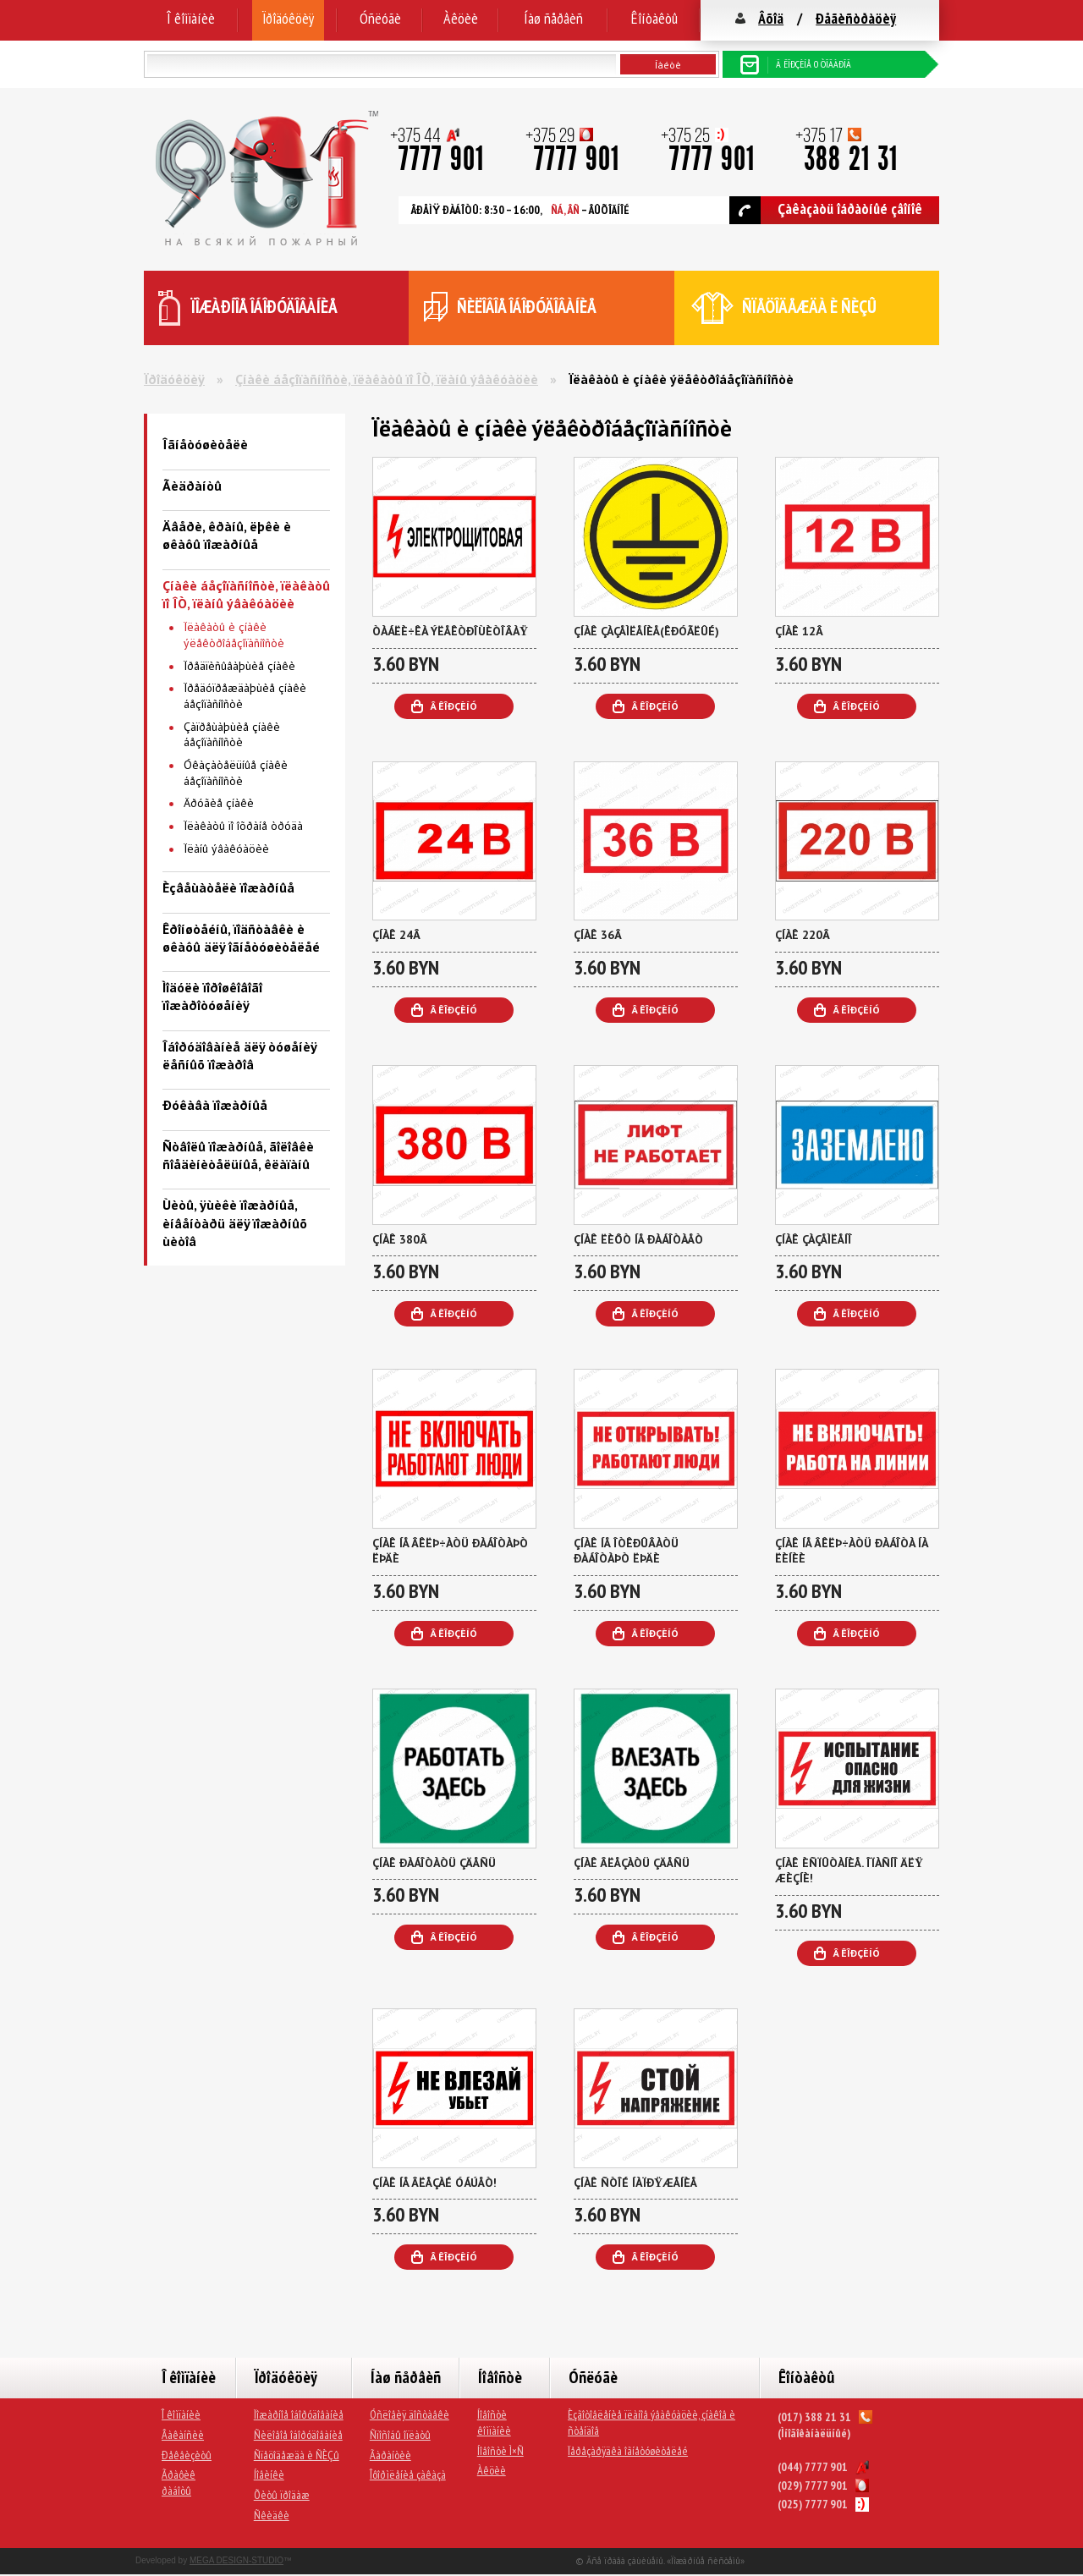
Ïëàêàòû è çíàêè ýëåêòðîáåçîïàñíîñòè (234, 635)
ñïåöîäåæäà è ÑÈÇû (809, 306)
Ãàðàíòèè (390, 2455)
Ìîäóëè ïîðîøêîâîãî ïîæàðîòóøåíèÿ (212, 996)
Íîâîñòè (500, 2377)
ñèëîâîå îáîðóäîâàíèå (526, 306)
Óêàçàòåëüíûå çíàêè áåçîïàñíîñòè (236, 772)
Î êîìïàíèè (191, 18)
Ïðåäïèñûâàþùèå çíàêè (239, 665)
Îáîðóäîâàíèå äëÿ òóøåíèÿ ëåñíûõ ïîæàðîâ (239, 1055)
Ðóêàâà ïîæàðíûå (214, 1104)
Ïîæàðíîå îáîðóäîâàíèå (299, 2414)
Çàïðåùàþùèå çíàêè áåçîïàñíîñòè (232, 734)
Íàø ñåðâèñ (553, 18)
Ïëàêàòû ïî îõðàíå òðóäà (243, 825)
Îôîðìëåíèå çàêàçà (408, 2474)
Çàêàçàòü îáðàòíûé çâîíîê (825, 210)
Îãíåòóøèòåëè (205, 444)
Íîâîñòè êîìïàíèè (494, 2422)
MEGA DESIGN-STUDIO (236, 2560)
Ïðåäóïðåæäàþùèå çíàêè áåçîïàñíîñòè (245, 695)
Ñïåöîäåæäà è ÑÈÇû (296, 2455)
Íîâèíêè (269, 2474)
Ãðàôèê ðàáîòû (178, 2482)
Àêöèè (460, 18)
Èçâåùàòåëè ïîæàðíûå (228, 887)
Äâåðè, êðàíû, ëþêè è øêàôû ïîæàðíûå (226, 535)
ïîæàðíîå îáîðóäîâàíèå (264, 306)
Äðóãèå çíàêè (219, 802)
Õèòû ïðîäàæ (282, 2494)
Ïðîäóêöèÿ (288, 18)
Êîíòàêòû (654, 18)
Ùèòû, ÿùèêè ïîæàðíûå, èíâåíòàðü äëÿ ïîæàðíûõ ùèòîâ (234, 1223)
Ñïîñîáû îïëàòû (400, 2434)
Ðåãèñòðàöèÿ (856, 18)
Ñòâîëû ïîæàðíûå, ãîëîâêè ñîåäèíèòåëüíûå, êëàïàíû (238, 1155)
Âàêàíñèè (183, 2434)
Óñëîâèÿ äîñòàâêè (409, 2414)
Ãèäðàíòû (192, 485)
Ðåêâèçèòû (187, 2455)
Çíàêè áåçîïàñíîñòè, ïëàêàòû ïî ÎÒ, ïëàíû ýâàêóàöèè (386, 379)
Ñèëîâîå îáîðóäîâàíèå (298, 2434)
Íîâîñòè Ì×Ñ (500, 2450)
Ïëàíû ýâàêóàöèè (226, 848)
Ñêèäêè (271, 2515)
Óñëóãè (380, 18)
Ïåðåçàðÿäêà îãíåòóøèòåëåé (628, 2450)
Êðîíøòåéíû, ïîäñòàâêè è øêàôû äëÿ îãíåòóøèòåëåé (241, 937)
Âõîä (770, 18)
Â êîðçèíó (454, 706)
